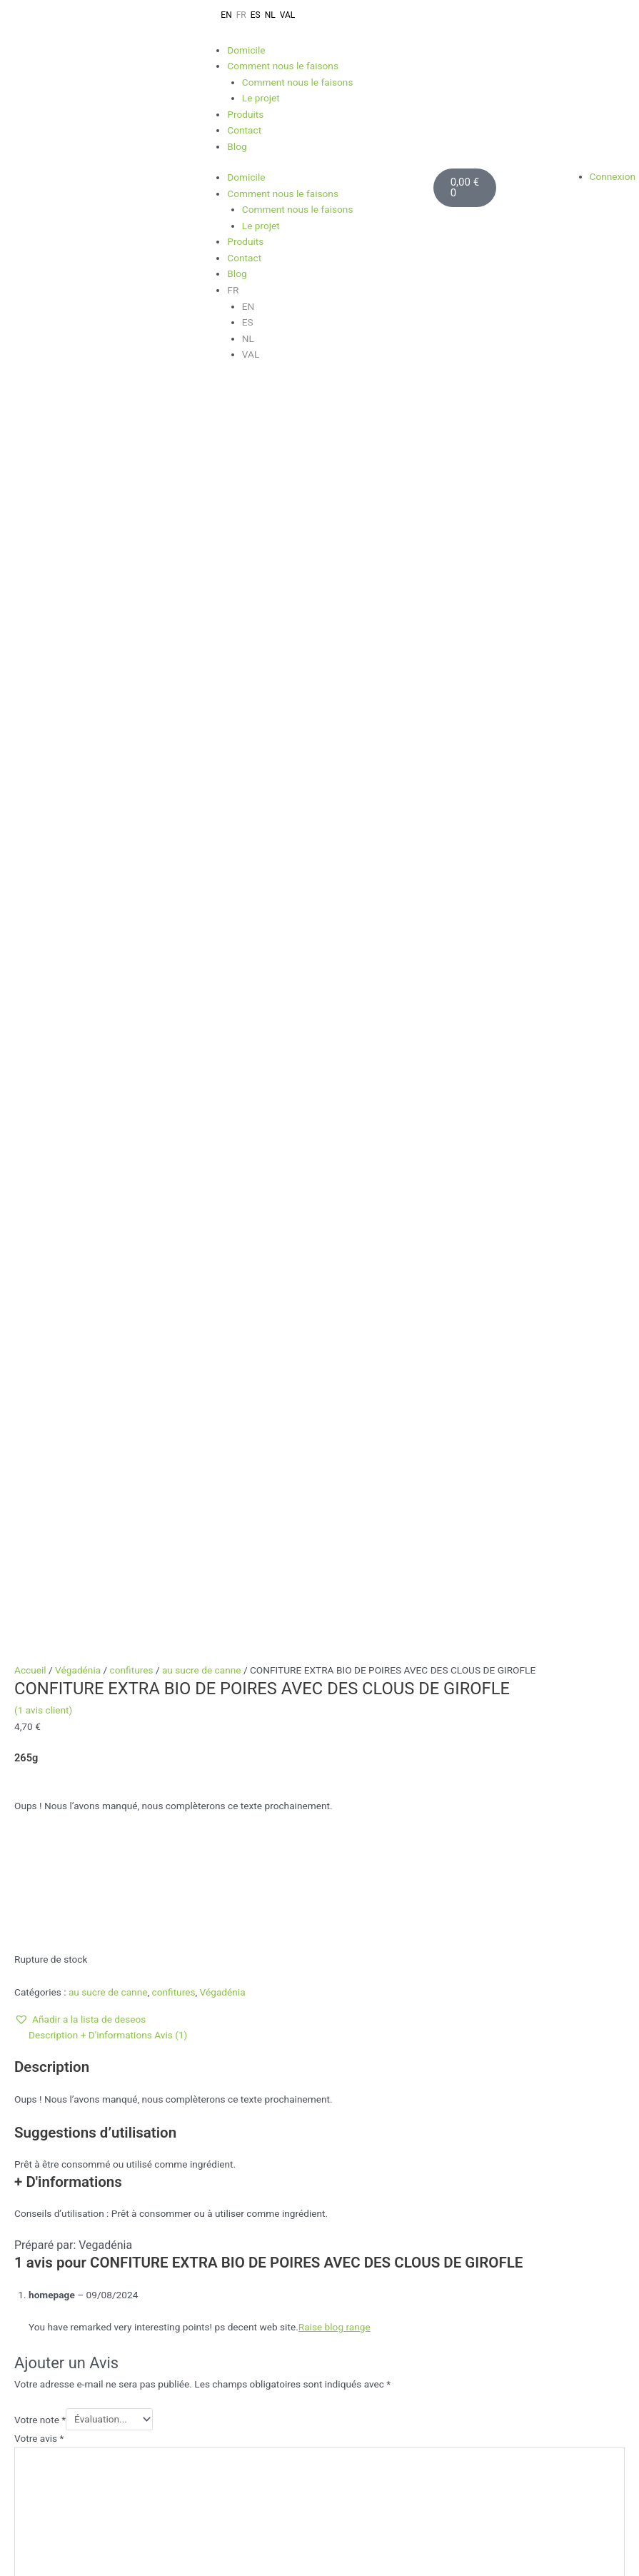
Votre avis (39, 1203)
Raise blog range (334, 1092)
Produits (245, 114)
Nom (25, 1393)
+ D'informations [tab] (116, 800)
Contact (244, 130)
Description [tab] (53, 800)
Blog (236, 146)
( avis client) (43, 475)
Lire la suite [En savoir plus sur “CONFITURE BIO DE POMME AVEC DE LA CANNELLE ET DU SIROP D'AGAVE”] (341, 1792)
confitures (132, 435)
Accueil (30, 435)
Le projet (261, 98)
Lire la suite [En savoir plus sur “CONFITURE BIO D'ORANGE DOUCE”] (137, 1779)
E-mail (27, 1441)
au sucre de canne (201, 435)
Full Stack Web (254, 2182)
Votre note (40, 1184)
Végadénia (78, 435)
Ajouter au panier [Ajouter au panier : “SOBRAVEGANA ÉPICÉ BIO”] (544, 1779)
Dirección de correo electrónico (518, 2253)
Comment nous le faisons (282, 65)
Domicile (246, 50)
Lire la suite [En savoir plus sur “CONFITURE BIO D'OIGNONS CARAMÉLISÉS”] (137, 2075)
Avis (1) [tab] (170, 800)
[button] (80, 785)
